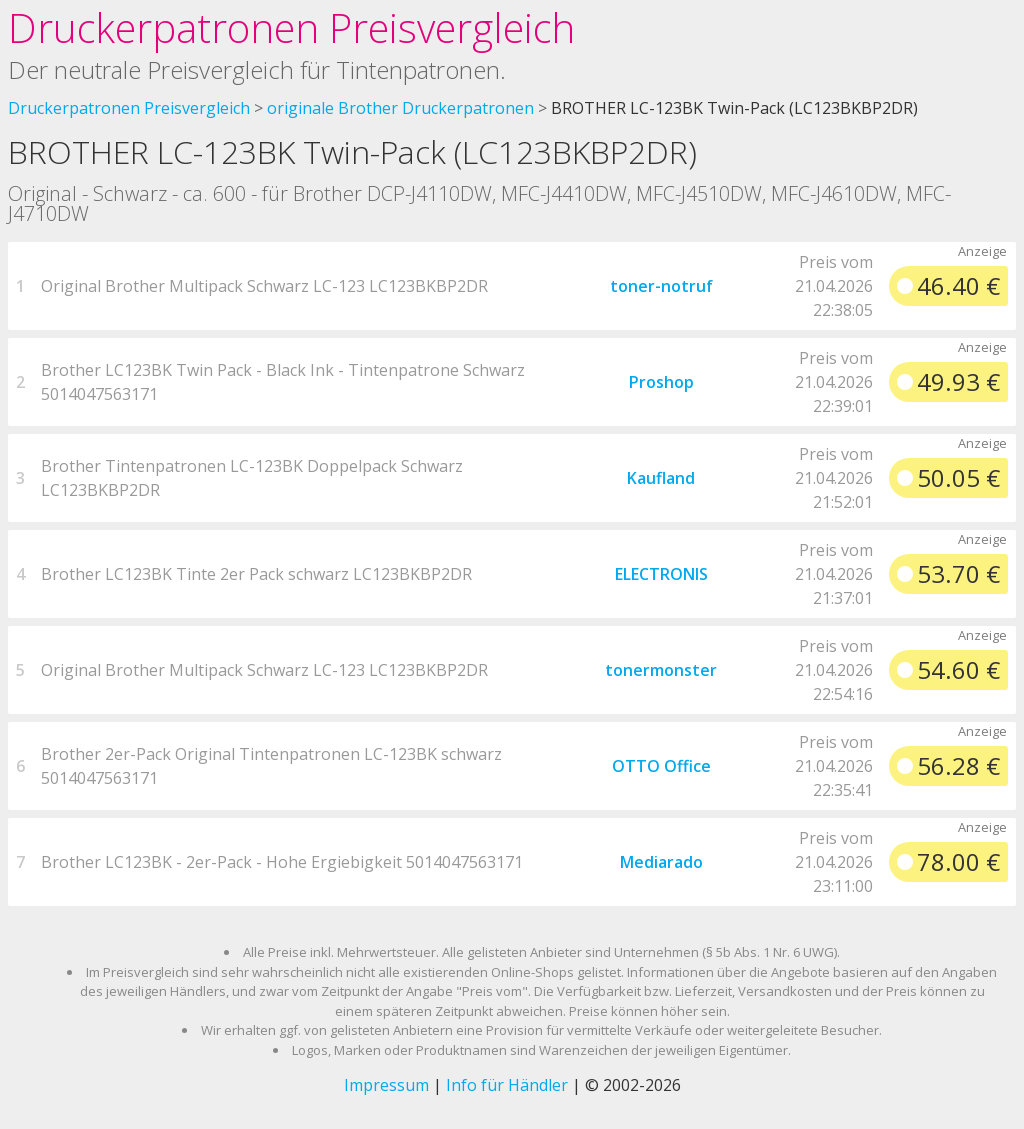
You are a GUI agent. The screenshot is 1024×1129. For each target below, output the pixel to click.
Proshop (661, 382)
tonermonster (661, 670)
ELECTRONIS (661, 574)
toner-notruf (661, 286)
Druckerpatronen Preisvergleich (291, 27)
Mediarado (661, 862)
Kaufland (661, 478)
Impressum (386, 1085)
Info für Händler (507, 1085)
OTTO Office (661, 766)
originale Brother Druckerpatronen (400, 108)
